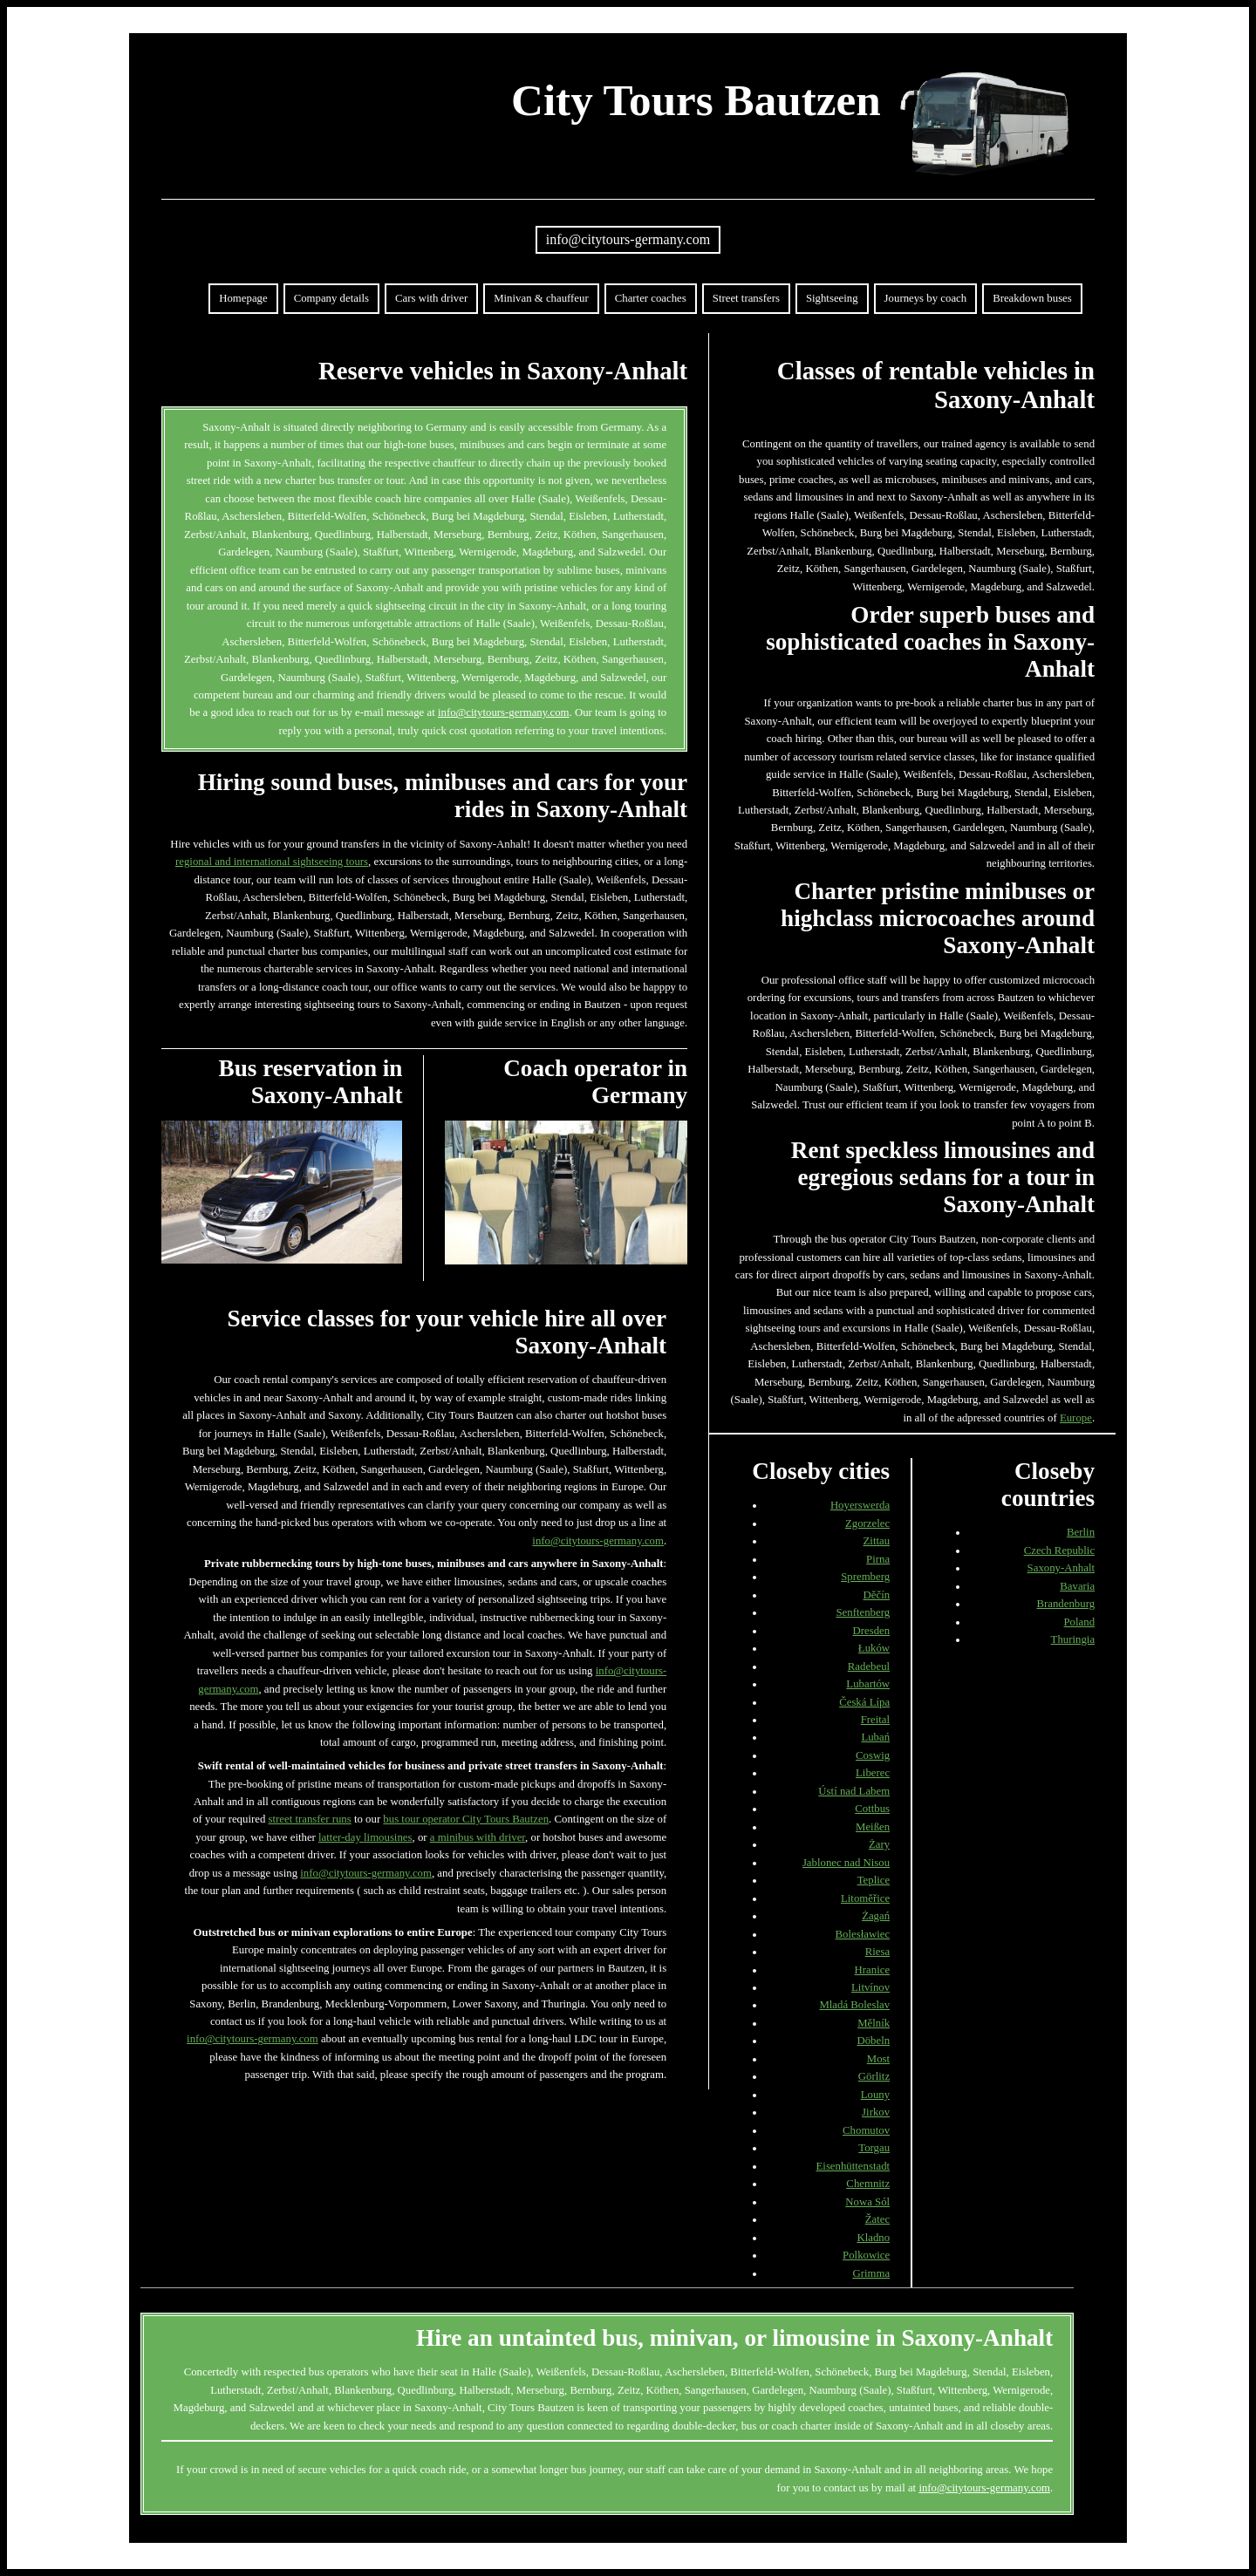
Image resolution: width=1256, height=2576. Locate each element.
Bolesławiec (863, 1934)
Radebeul (869, 1666)
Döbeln (873, 2040)
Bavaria (1077, 1586)
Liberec (873, 1773)
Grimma (871, 2273)
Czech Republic (1059, 1550)
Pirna (878, 1559)
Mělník (873, 2023)
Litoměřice (865, 1898)
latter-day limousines (365, 1837)
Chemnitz (868, 2183)
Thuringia (1073, 1639)
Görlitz (874, 2076)
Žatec (877, 2219)
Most (878, 2059)
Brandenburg (1065, 1604)
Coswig (873, 1755)
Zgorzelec (867, 1523)
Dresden (871, 1631)
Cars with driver (431, 298)
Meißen (873, 1827)
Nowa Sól (867, 2202)
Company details (331, 298)
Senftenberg (863, 1612)
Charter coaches (650, 298)
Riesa (877, 1952)
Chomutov (866, 2130)
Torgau (874, 2148)
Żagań (876, 1916)
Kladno (873, 2238)
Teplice (873, 1880)
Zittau (877, 1541)
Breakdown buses (1032, 298)
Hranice (873, 1970)
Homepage (243, 298)
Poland (1080, 1622)
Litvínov (870, 1987)
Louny (875, 2095)
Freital (875, 1720)
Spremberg (865, 1577)
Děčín (877, 1595)
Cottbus (872, 1809)
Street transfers (746, 298)
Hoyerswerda (860, 1505)
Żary (879, 1844)
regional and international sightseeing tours (271, 861)
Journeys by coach (925, 298)
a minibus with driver (477, 1837)
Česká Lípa (864, 1702)
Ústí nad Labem (854, 1791)
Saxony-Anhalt (1061, 1568)
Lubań (875, 1737)
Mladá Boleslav (854, 2005)
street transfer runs (310, 1819)
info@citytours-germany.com (628, 239)
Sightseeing (832, 298)
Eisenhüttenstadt (853, 2166)
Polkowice (866, 2255)
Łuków (874, 1648)
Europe (1076, 1418)
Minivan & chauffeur (541, 298)
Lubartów (868, 1684)
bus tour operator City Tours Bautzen (466, 1819)
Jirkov (876, 2112)
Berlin (1081, 1532)
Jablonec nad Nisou (846, 1863)
